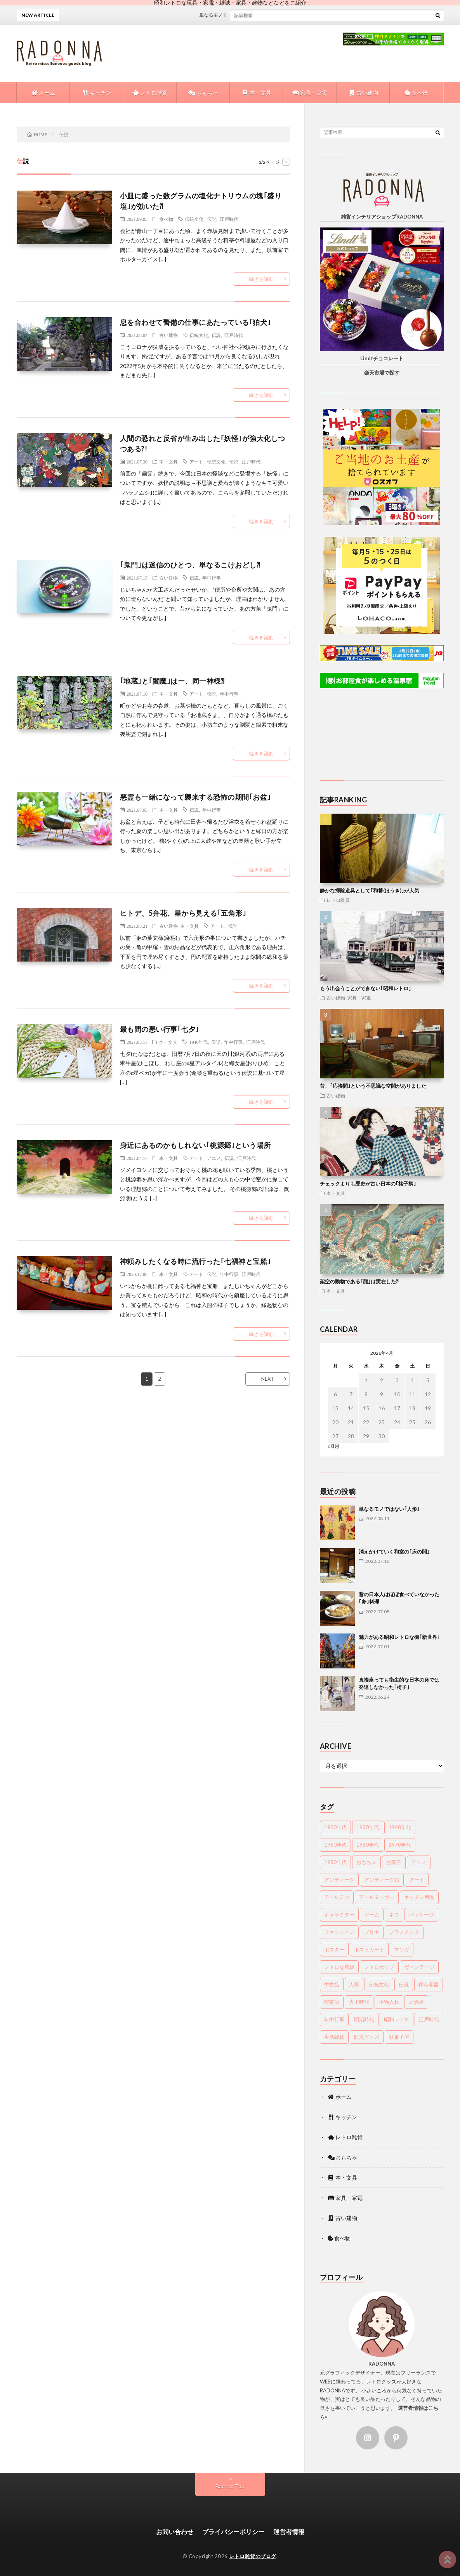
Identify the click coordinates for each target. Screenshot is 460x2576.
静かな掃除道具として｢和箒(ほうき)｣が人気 (369, 890)
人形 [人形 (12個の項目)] (354, 1984)
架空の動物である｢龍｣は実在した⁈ (359, 1281)
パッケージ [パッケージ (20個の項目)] (421, 1914)
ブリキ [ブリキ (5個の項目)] (371, 1932)
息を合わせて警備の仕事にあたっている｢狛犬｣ (195, 322)
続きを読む (261, 279)
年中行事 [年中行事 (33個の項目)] (334, 2019)
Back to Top (230, 2486)
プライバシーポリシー (233, 2531)
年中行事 (211, 577)
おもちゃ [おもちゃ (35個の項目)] (366, 1862)
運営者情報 (288, 2531)
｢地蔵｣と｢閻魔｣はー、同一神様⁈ (172, 681)
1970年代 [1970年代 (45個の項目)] (400, 1845)
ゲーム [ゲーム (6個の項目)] (371, 1914)
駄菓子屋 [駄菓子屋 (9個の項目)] (399, 2037)
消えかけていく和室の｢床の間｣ (394, 1551)
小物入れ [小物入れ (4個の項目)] (389, 2002)
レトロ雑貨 (150, 92)
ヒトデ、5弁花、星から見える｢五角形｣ (183, 913)
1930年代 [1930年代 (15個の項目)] (367, 1827)
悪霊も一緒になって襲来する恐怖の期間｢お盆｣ (195, 797)
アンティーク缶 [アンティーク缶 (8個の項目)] (381, 1879)
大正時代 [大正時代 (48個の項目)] (359, 2002)
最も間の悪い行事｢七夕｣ (159, 1029)
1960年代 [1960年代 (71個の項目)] (367, 1845)
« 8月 (334, 1445)
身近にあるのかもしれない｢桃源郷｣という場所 (195, 1145)
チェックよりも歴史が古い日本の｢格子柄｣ (368, 1183)
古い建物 (363, 92)
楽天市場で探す (381, 373)
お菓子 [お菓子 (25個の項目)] (393, 1862)
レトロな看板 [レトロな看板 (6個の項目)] (339, 1967)
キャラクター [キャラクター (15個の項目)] (339, 1914)
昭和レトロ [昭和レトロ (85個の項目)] (396, 2019)
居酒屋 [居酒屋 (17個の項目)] (416, 2002)
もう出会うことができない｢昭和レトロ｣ (365, 988)
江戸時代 (229, 219)
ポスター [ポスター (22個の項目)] (334, 1949)
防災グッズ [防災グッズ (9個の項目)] (366, 2037)
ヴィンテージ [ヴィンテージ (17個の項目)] (419, 1967)
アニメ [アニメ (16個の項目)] (418, 1862)
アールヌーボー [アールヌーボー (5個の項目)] (376, 1897)
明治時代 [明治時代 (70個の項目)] (364, 2019)
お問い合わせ (174, 2531)
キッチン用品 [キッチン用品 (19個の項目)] (419, 1897)
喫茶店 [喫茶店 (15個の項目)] (331, 2002)
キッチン (96, 92)
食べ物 (416, 92)
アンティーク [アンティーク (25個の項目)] (339, 1879)
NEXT (267, 1379)
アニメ (214, 1158)
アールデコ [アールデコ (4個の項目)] (336, 1897)
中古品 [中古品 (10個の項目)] (331, 1984)
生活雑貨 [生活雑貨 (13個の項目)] (334, 2037)
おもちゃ (203, 92)
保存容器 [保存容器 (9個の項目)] (428, 1984)
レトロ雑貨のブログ (252, 2556)
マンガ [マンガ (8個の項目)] (401, 1949)
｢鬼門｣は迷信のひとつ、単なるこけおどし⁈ (190, 565)
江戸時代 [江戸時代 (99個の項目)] (429, 2019)
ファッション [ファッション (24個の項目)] (339, 1932)
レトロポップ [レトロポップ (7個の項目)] (379, 1967)
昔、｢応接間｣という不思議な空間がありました (373, 1086)
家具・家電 (310, 92)
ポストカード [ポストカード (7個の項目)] (369, 1949)
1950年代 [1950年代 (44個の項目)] (335, 1845)
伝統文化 (194, 219)
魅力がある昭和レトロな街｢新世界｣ (399, 1637)
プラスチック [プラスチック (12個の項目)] (404, 1932)
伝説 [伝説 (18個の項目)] (404, 1984)
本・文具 (256, 92)
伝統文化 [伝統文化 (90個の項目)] (379, 1984)
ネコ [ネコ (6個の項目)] (394, 1914)
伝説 (211, 219)
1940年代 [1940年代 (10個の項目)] (400, 1827)
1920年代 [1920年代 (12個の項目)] (335, 1827)
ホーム (43, 92)
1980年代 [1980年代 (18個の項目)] (335, 1862)
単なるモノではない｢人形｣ (236, 15)
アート (196, 461)
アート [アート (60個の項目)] (416, 1879)
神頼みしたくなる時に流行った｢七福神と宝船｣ (195, 1261)
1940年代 (198, 1042)
